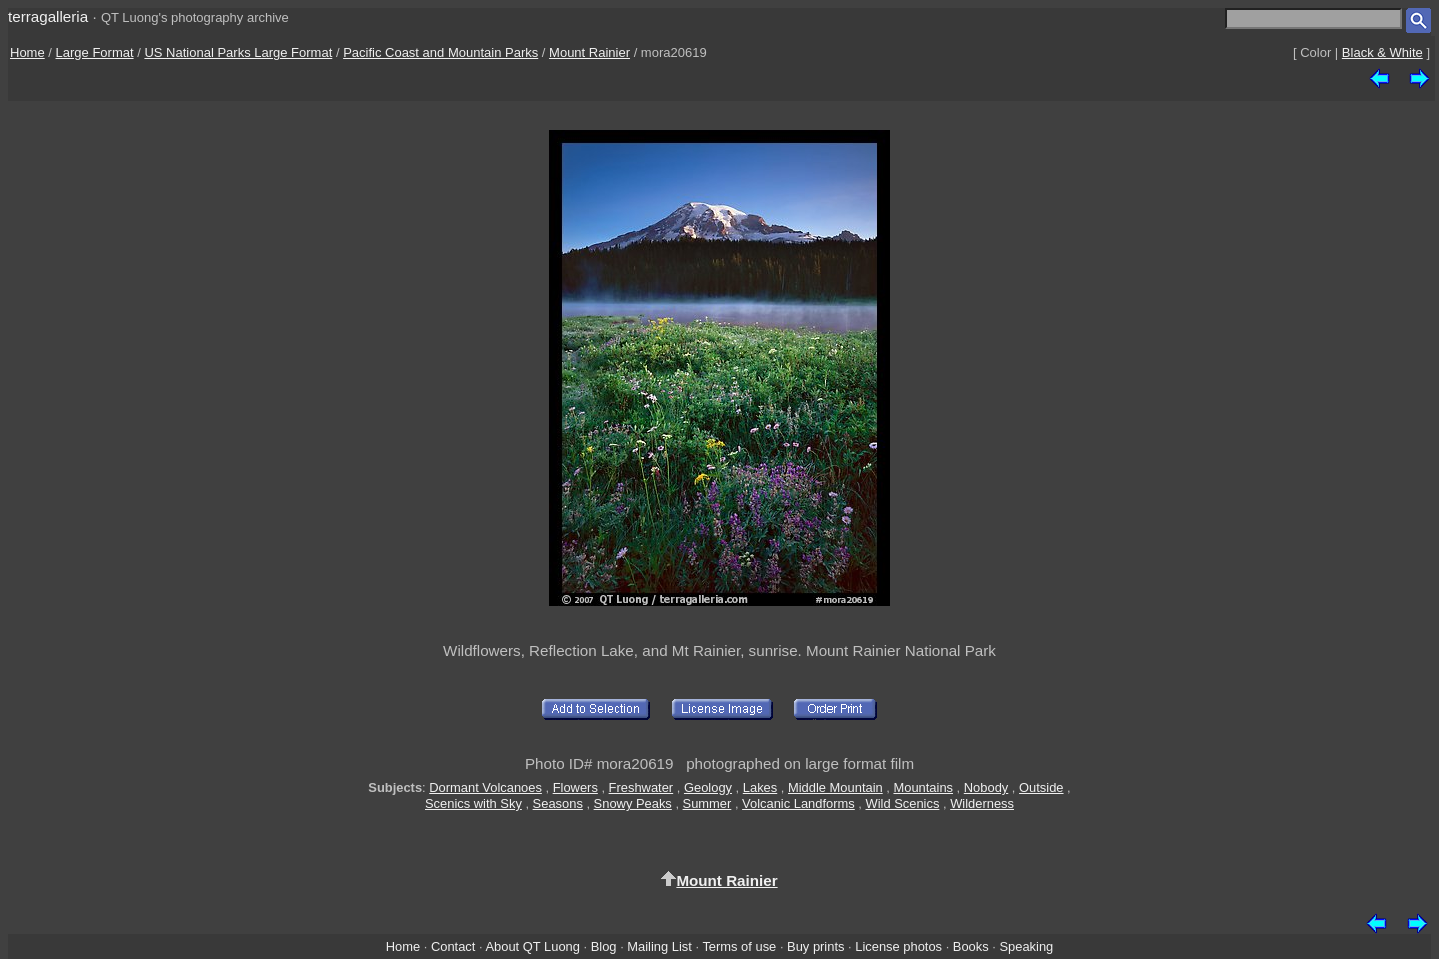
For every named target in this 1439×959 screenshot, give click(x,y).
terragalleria (48, 16)
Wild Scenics (903, 803)
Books (971, 946)
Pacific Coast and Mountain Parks (440, 52)
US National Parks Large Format (238, 52)
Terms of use (739, 946)
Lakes (760, 787)
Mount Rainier (589, 52)
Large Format (95, 52)
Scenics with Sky (473, 803)
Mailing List (659, 946)
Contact (453, 946)
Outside (1041, 787)
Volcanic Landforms (798, 803)
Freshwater (641, 787)
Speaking (1026, 946)
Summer (707, 803)
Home (27, 52)
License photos (898, 946)
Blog (604, 946)
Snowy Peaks (633, 803)
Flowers (575, 787)
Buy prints (815, 946)
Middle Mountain (835, 787)
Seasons (558, 803)
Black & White (1382, 52)
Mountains (923, 787)
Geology (708, 787)
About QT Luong (532, 946)
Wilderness (982, 803)
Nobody (986, 787)
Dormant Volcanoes (485, 787)
